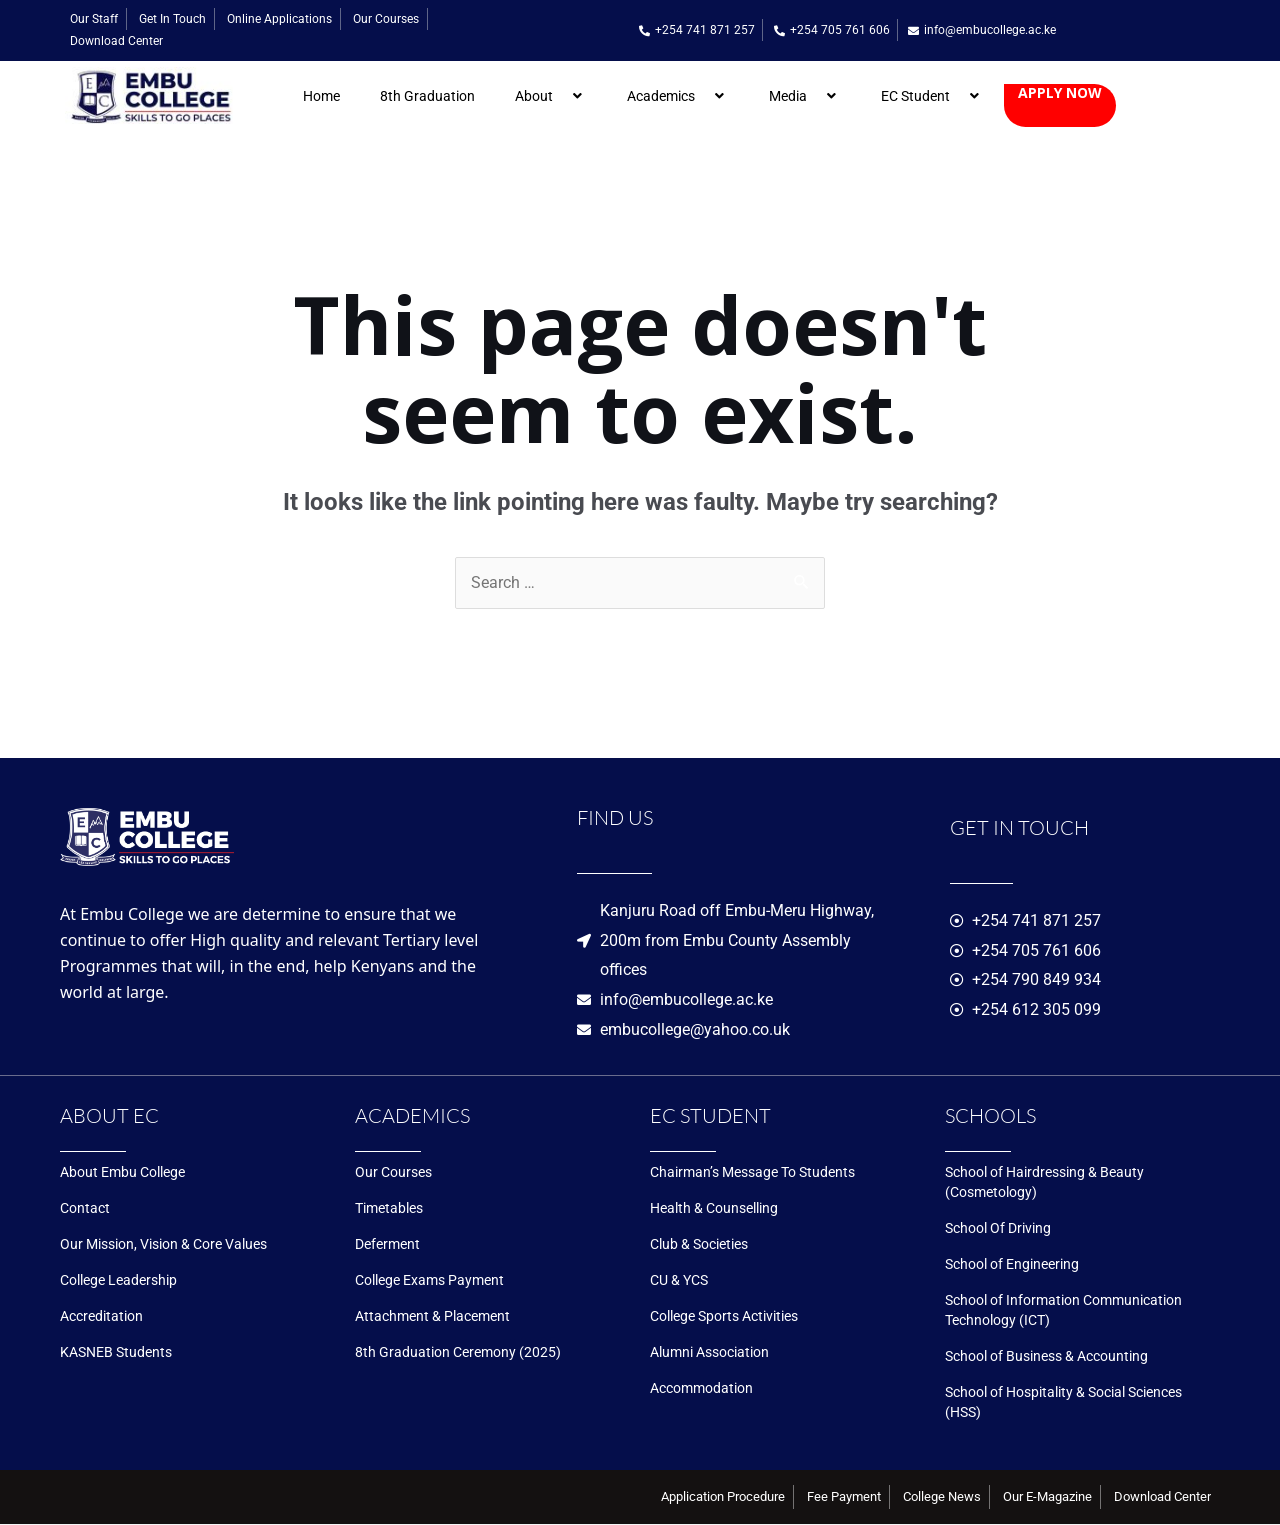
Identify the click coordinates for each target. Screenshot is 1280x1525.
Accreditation (101, 1317)
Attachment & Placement (432, 1317)
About (551, 96)
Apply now (1060, 93)
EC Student (932, 96)
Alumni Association (709, 1353)
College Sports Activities (724, 1317)
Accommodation (701, 1389)
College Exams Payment (429, 1281)
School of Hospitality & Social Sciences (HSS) (1063, 1403)
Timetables (389, 1209)
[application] (561, 96)
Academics (678, 96)
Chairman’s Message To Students (752, 1173)
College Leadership (118, 1281)
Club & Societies (699, 1245)
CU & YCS (679, 1281)
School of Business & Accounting (1046, 1357)
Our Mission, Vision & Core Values (163, 1245)
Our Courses (393, 1173)
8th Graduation (427, 96)
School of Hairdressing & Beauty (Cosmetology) (1044, 1183)
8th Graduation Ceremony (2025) (458, 1353)
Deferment (387, 1245)
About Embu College (122, 1173)
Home (321, 96)
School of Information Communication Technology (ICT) (1063, 1311)
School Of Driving (998, 1229)
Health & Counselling (714, 1209)
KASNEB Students (116, 1353)
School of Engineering (1012, 1265)
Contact (85, 1209)
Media (805, 96)
